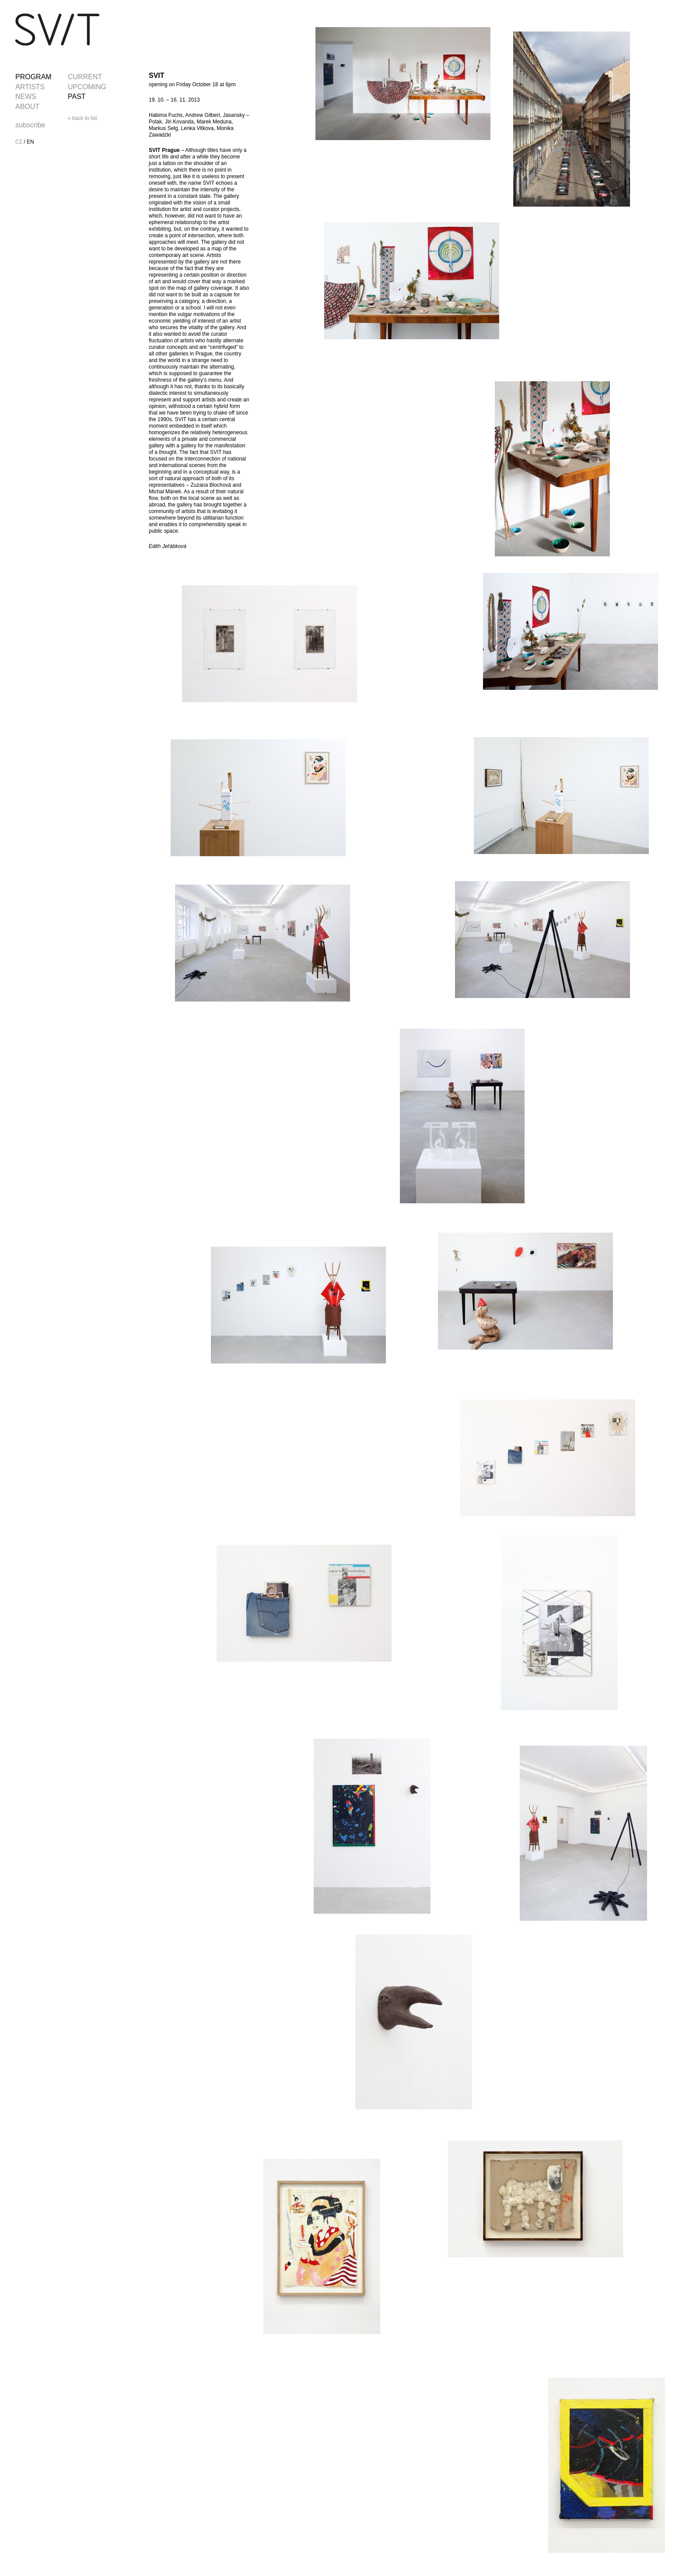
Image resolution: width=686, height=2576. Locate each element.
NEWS (25, 96)
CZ (18, 142)
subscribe (30, 125)
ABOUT (27, 106)
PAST (77, 96)
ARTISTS (30, 87)
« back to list (82, 118)
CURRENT (85, 77)
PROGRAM (33, 77)
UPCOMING (87, 87)
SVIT (57, 29)
